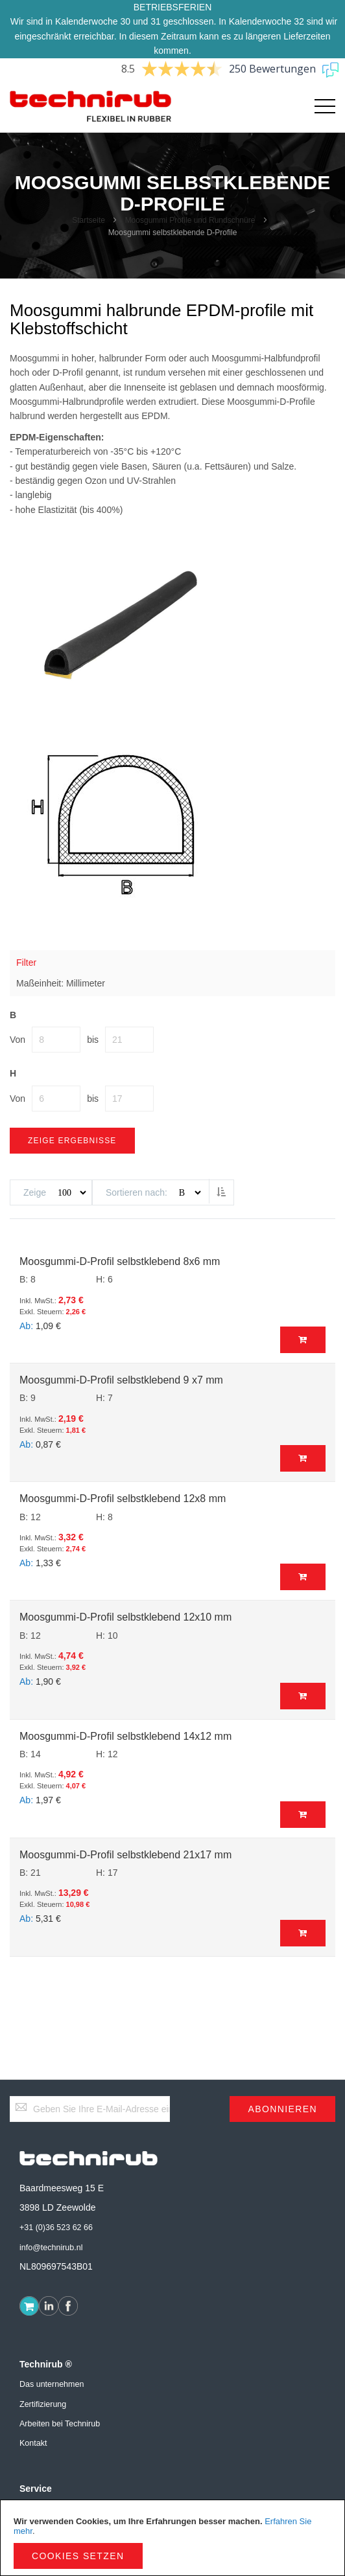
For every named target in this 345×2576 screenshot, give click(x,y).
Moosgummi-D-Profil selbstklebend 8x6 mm (119, 1261)
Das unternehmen (51, 2384)
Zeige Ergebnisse (72, 1140)
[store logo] (91, 107)
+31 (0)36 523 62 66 (56, 2227)
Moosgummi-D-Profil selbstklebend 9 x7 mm (121, 1379)
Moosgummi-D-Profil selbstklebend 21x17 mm (125, 1854)
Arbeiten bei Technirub (59, 2423)
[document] (172, 2538)
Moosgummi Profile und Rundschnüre (191, 220)
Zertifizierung (42, 2404)
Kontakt (33, 2443)
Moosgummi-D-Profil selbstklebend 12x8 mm (122, 1498)
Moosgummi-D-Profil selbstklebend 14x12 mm (125, 1736)
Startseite (89, 220)
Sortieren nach (135, 1192)
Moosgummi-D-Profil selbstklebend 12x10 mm (125, 1617)
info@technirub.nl (50, 2247)
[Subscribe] (282, 2109)
